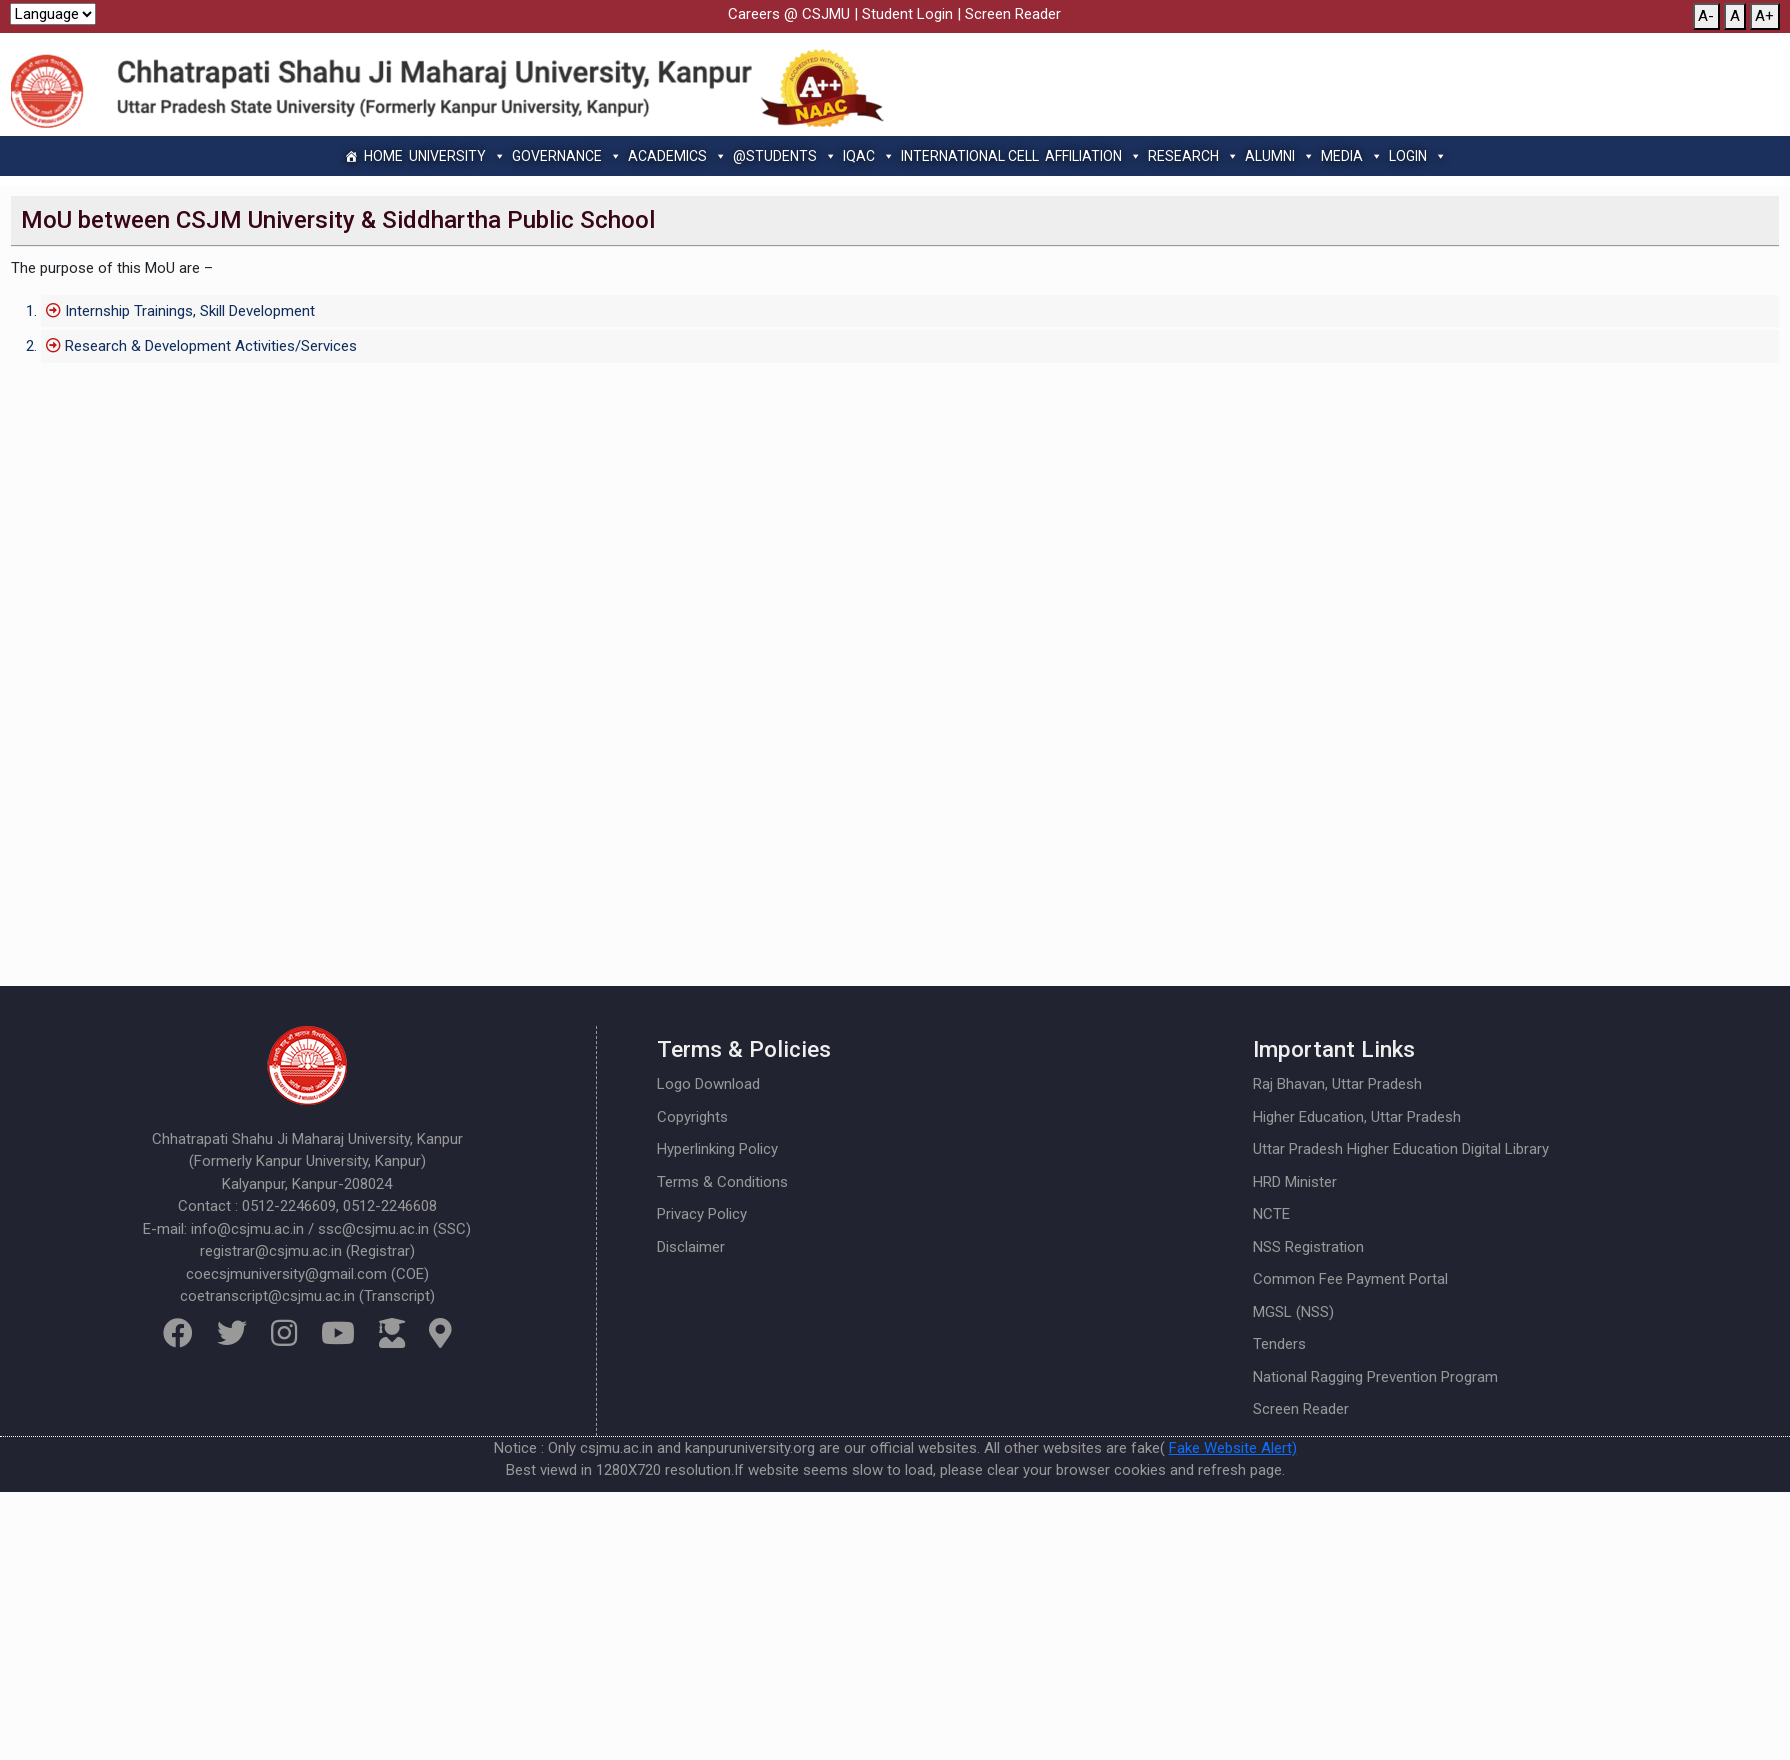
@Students (785, 156)
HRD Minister (1295, 1182)
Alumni (1280, 156)
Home (383, 156)
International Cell (970, 156)
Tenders (1279, 1344)
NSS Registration (1308, 1247)
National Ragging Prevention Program (1375, 1377)
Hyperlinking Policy (717, 1149)
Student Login (907, 14)
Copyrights (692, 1117)
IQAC (869, 156)
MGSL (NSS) (1293, 1312)
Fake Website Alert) (1233, 1448)
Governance (567, 156)
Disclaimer (691, 1247)
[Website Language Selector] (53, 14)
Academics (677, 156)
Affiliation (1093, 156)
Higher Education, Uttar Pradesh (1357, 1117)
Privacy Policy (702, 1214)
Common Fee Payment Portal (1350, 1279)
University (457, 156)
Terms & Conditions (722, 1182)
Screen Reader (1013, 14)
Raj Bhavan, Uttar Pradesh (1337, 1084)
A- (1706, 16)
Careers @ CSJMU (789, 14)
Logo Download (708, 1084)
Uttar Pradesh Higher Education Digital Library (1401, 1149)
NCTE (1271, 1214)
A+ (1764, 16)
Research (1193, 156)
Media (1352, 156)
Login (1418, 156)
